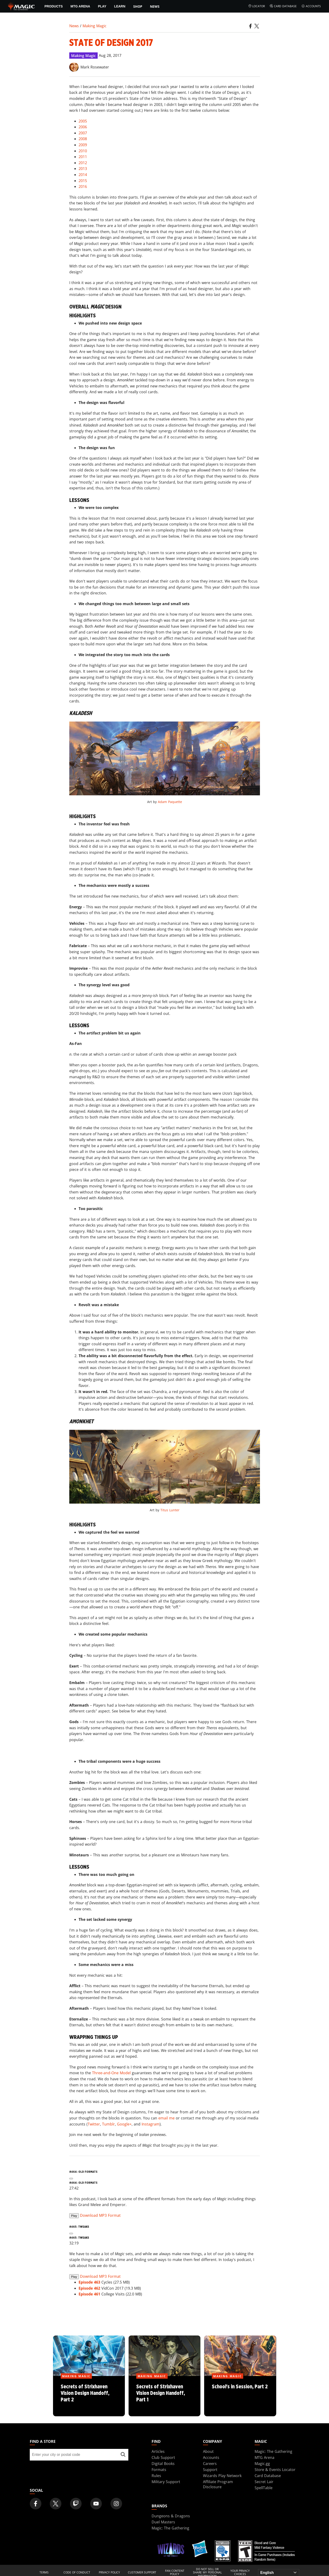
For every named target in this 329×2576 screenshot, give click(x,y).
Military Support (166, 2481)
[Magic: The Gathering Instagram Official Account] (116, 2503)
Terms (44, 2572)
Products (53, 6)
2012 (83, 162)
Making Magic (94, 25)
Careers (210, 2463)
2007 (83, 133)
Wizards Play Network (222, 2475)
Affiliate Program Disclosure (218, 2484)
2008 (83, 138)
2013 (83, 168)
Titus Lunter (169, 1510)
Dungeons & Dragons (171, 2515)
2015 (83, 180)
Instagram (151, 2124)
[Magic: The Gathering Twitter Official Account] (55, 2503)
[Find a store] (123, 2455)
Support (210, 2469)
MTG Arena (80, 6)
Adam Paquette (170, 802)
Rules (156, 2475)
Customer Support (142, 2572)
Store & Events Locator (275, 2469)
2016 (83, 186)
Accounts (311, 6)
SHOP (137, 6)
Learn (119, 6)
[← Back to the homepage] (21, 5)
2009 (83, 144)
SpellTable (264, 2487)
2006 (83, 126)
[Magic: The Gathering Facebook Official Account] (35, 2503)
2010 (83, 150)
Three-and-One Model (111, 2072)
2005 (83, 121)
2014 (83, 174)
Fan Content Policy (174, 2572)
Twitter (94, 2124)
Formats (159, 2469)
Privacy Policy (109, 2572)
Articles (158, 2451)
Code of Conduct (76, 2572)
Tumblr (108, 2124)
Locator (256, 6)
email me (166, 2118)
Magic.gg (262, 2463)
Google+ (124, 2124)
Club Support (163, 2457)
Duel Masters (163, 2522)
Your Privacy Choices (240, 2572)
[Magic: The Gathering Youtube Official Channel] (96, 2503)
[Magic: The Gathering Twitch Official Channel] (76, 2503)
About (208, 2451)
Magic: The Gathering (273, 2451)
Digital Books (163, 2463)
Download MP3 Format (100, 2215)
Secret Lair (264, 2481)
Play (102, 6)
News (155, 6)
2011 (83, 156)
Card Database (283, 6)
